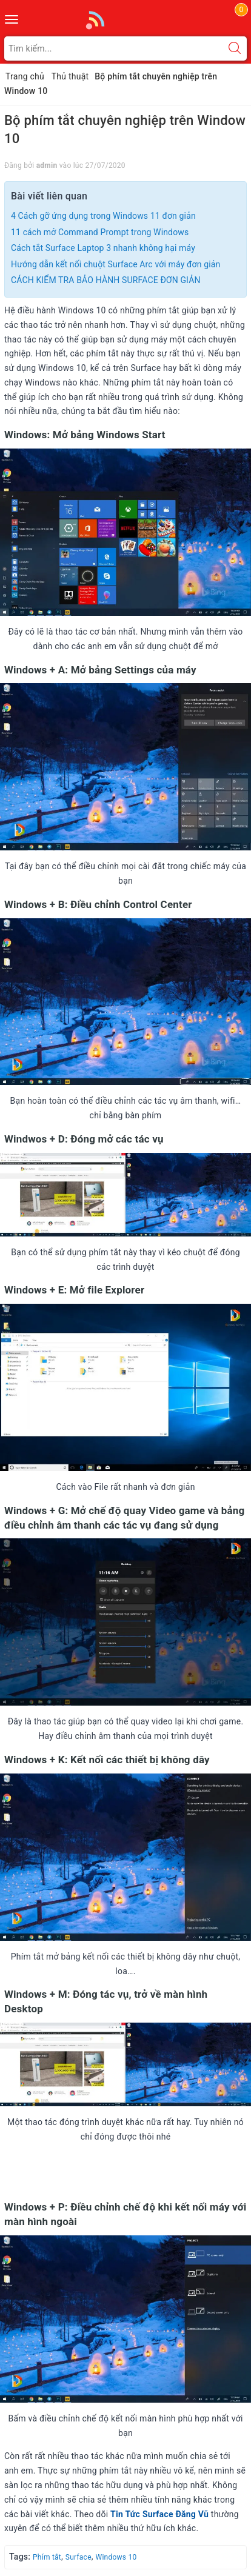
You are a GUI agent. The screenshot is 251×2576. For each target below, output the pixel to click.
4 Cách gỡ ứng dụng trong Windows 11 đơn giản (103, 216)
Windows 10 (115, 2557)
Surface (78, 2557)
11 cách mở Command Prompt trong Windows (100, 232)
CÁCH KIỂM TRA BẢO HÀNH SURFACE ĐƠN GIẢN (106, 280)
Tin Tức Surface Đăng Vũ (159, 2514)
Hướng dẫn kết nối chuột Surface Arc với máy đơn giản (115, 264)
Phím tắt (47, 2557)
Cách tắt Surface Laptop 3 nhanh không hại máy (103, 248)
